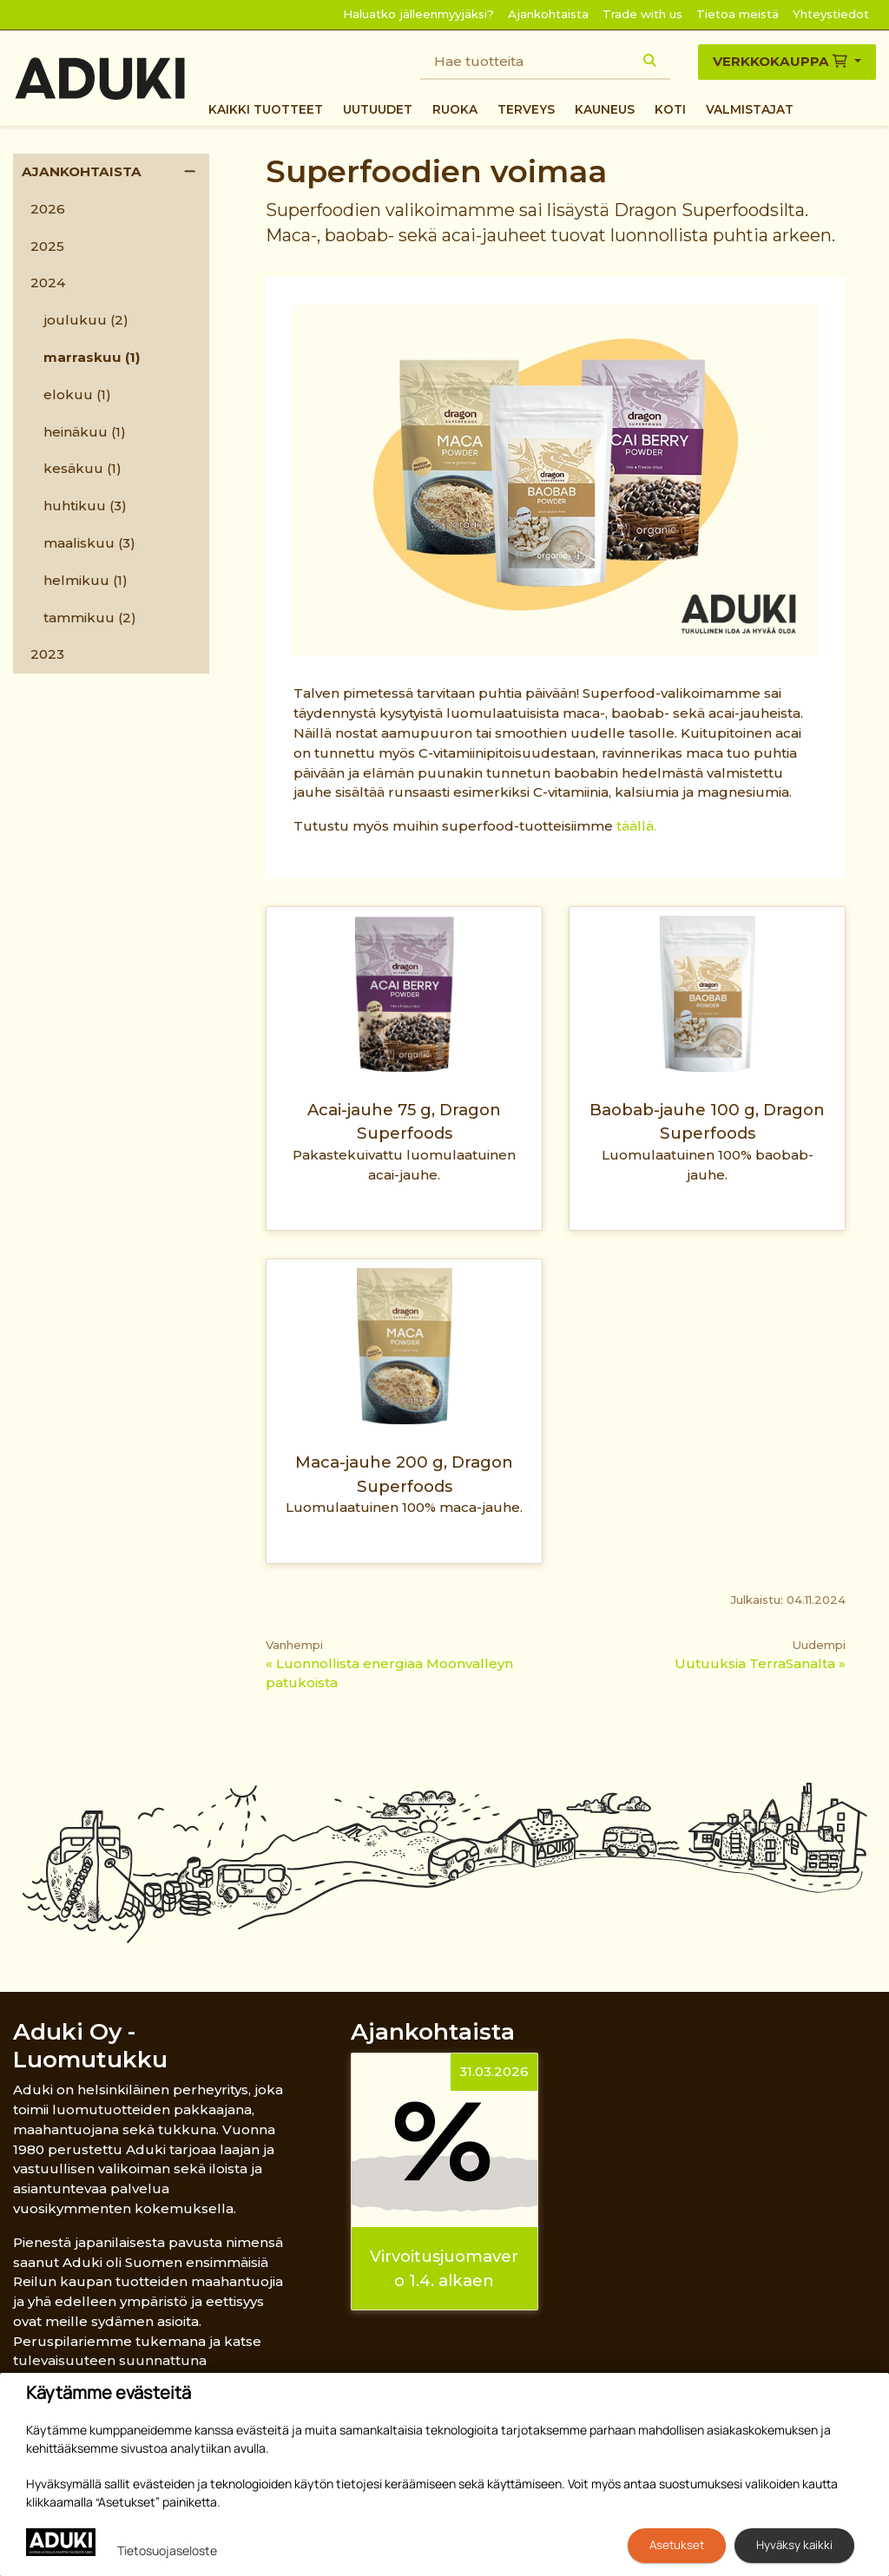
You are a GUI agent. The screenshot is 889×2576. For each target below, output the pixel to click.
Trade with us (642, 14)
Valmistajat (750, 109)
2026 (47, 208)
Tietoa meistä (737, 14)
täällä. (636, 826)
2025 (47, 246)
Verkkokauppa (782, 61)
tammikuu (89, 617)
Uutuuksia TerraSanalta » (760, 1663)
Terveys (526, 109)
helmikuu (85, 580)
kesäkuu (82, 468)
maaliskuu (89, 543)
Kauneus (605, 109)
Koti (670, 109)
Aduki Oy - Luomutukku (90, 2045)
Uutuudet (377, 109)
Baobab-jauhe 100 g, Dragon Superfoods (707, 1121)
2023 (47, 654)
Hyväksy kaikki (794, 2545)
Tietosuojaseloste (167, 2550)
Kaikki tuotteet (265, 109)
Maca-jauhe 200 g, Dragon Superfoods (404, 1473)
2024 (47, 282)
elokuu (77, 394)
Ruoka (454, 109)
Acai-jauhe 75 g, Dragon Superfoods (404, 1121)
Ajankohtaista (548, 14)
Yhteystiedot (831, 14)
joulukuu (85, 320)
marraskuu (92, 357)
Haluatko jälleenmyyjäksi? (418, 14)
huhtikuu (85, 505)
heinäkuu (84, 432)
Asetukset (676, 2545)
